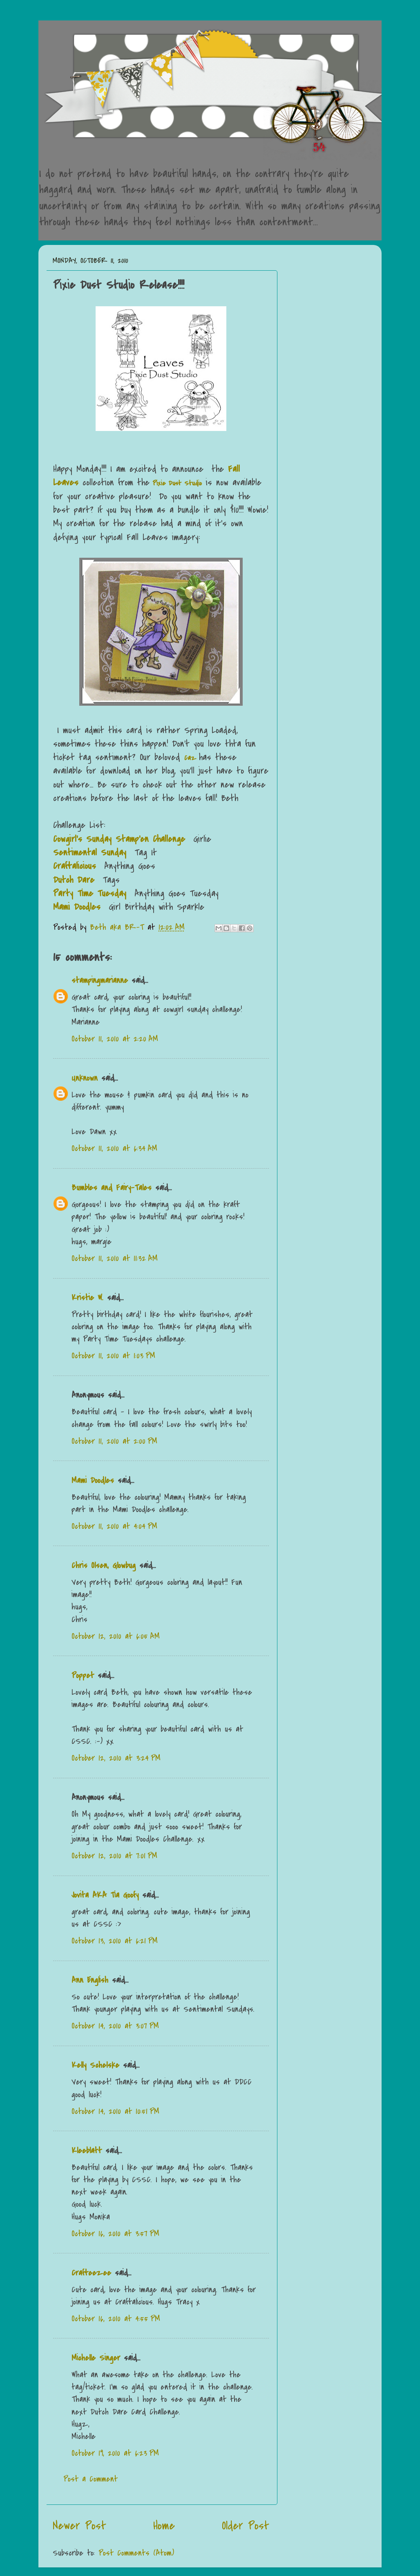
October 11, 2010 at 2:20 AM (114, 1039)
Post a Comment (90, 2479)
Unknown (84, 1078)
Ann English (89, 1980)
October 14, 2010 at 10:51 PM (115, 2111)
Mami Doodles (92, 1480)
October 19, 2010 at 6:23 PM (115, 2453)
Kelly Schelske (95, 2065)
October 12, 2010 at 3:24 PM (116, 1758)
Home (164, 2526)
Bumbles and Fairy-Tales (111, 1188)
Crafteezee (91, 2273)
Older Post (245, 2526)
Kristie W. (89, 1298)
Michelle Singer (95, 2358)
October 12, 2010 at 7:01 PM (114, 1856)
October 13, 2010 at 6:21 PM (114, 1941)
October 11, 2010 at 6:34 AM (114, 1148)
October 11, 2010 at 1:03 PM (113, 1356)
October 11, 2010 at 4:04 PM (114, 1526)
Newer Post (79, 2526)
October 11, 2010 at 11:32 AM (114, 1258)
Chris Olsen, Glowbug (103, 1565)
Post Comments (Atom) (136, 2553)
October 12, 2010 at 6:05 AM (115, 1636)
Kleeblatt (86, 2150)
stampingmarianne (99, 980)
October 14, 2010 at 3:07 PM (115, 2026)
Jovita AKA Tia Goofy (105, 1895)
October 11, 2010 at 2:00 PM (114, 1441)
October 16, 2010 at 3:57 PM (115, 2233)
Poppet (82, 1675)
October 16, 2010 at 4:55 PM (115, 2319)
